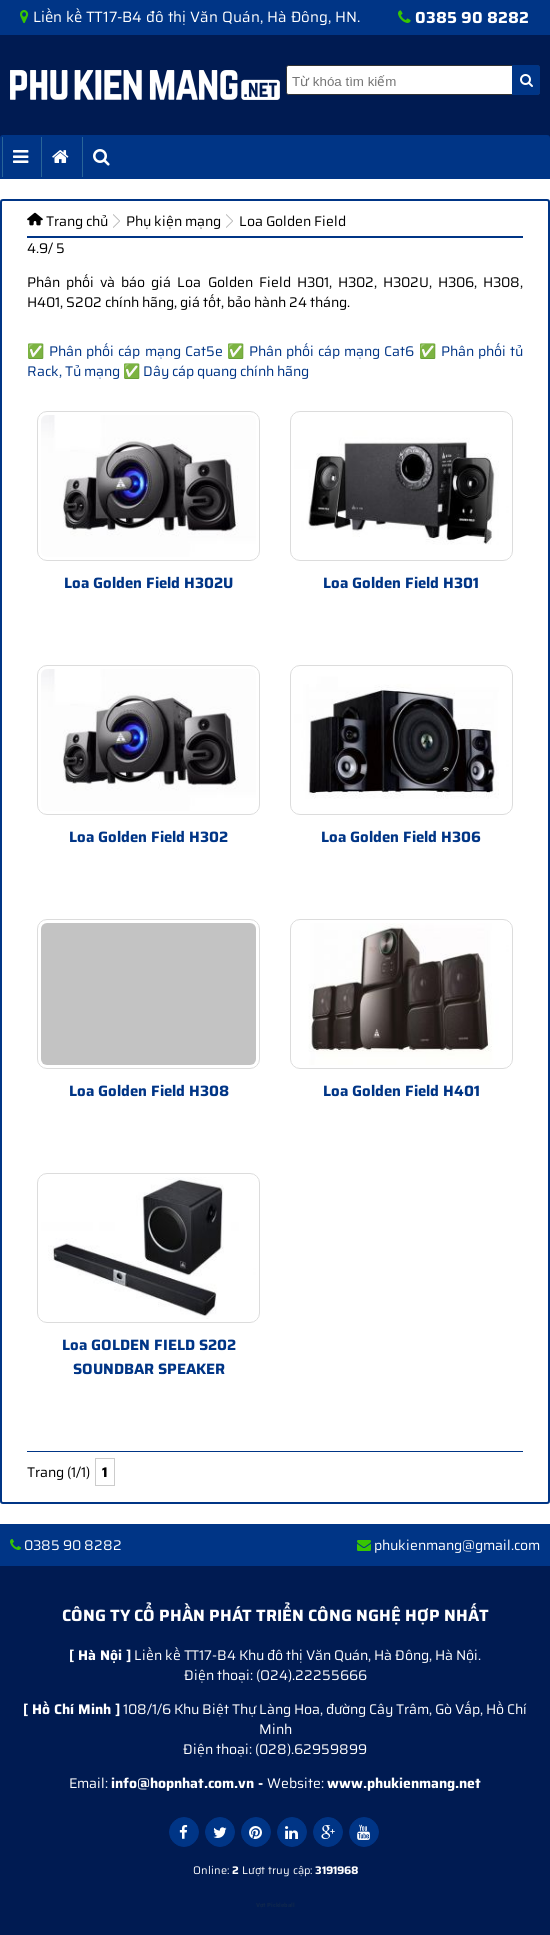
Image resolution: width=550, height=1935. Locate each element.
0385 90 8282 (472, 17)
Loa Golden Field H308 (149, 1091)
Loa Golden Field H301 (401, 583)
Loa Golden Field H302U (148, 583)
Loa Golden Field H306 (401, 837)
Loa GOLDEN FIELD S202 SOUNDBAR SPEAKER (149, 1357)
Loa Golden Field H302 (148, 837)
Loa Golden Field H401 (401, 1091)
